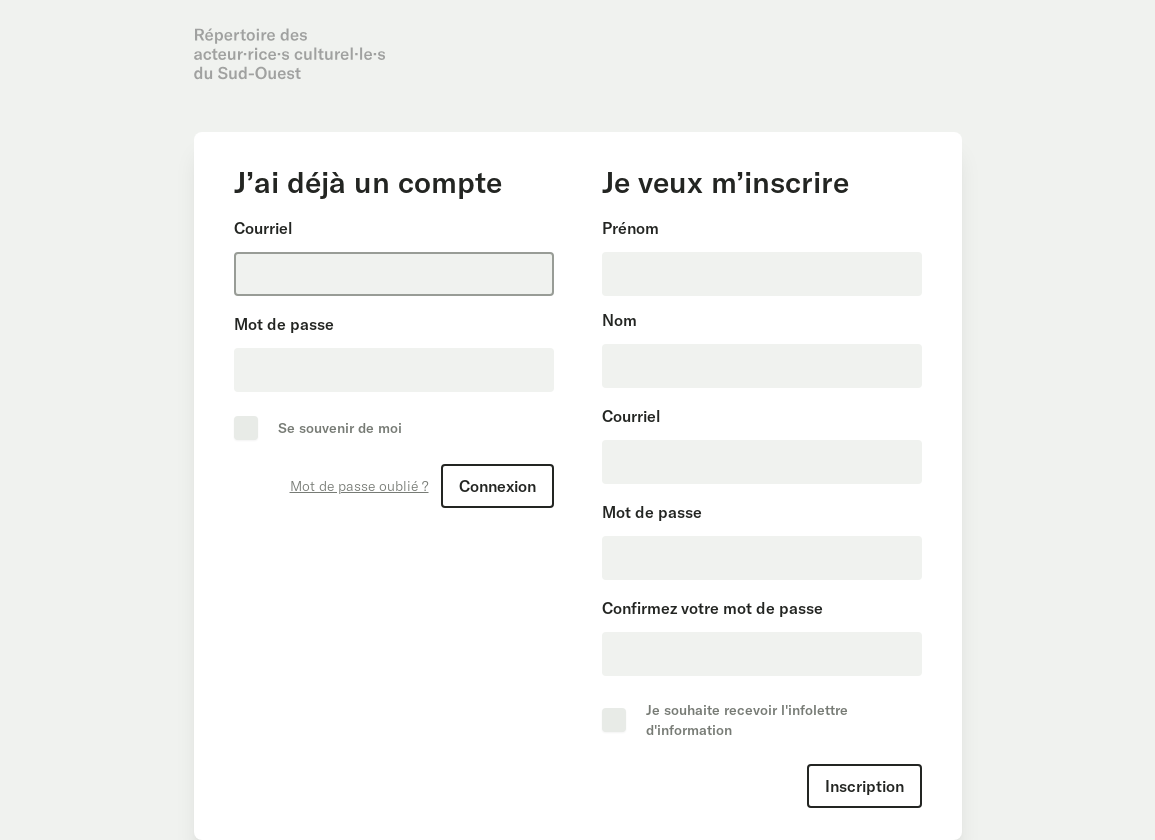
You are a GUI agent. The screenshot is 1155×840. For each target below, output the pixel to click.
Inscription (864, 786)
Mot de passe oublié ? (359, 486)
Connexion (497, 486)
